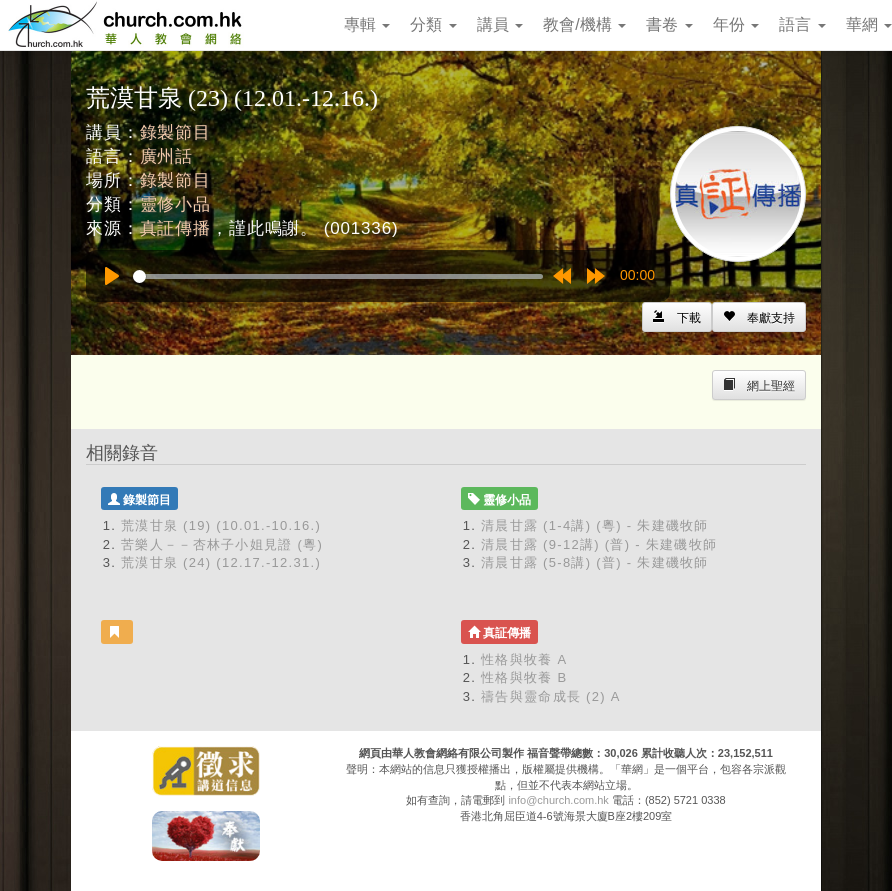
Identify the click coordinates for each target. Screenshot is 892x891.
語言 (802, 24)
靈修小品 (175, 204)
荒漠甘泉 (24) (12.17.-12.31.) (221, 562)
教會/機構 (584, 24)
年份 (736, 24)
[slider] (338, 276)
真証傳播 (175, 228)
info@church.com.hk (558, 800)
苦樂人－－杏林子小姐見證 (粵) (222, 544)
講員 (500, 24)
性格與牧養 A (524, 659)
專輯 (367, 24)
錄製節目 (175, 132)
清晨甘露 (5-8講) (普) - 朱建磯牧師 (595, 562)
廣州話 (167, 156)
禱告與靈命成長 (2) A (551, 696)
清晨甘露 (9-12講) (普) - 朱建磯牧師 (599, 544)
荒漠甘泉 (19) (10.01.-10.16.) (221, 525)
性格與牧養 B (524, 677)
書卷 (669, 24)
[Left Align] (759, 317)
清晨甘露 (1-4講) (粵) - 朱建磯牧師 (595, 525)
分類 (433, 24)
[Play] (112, 276)
